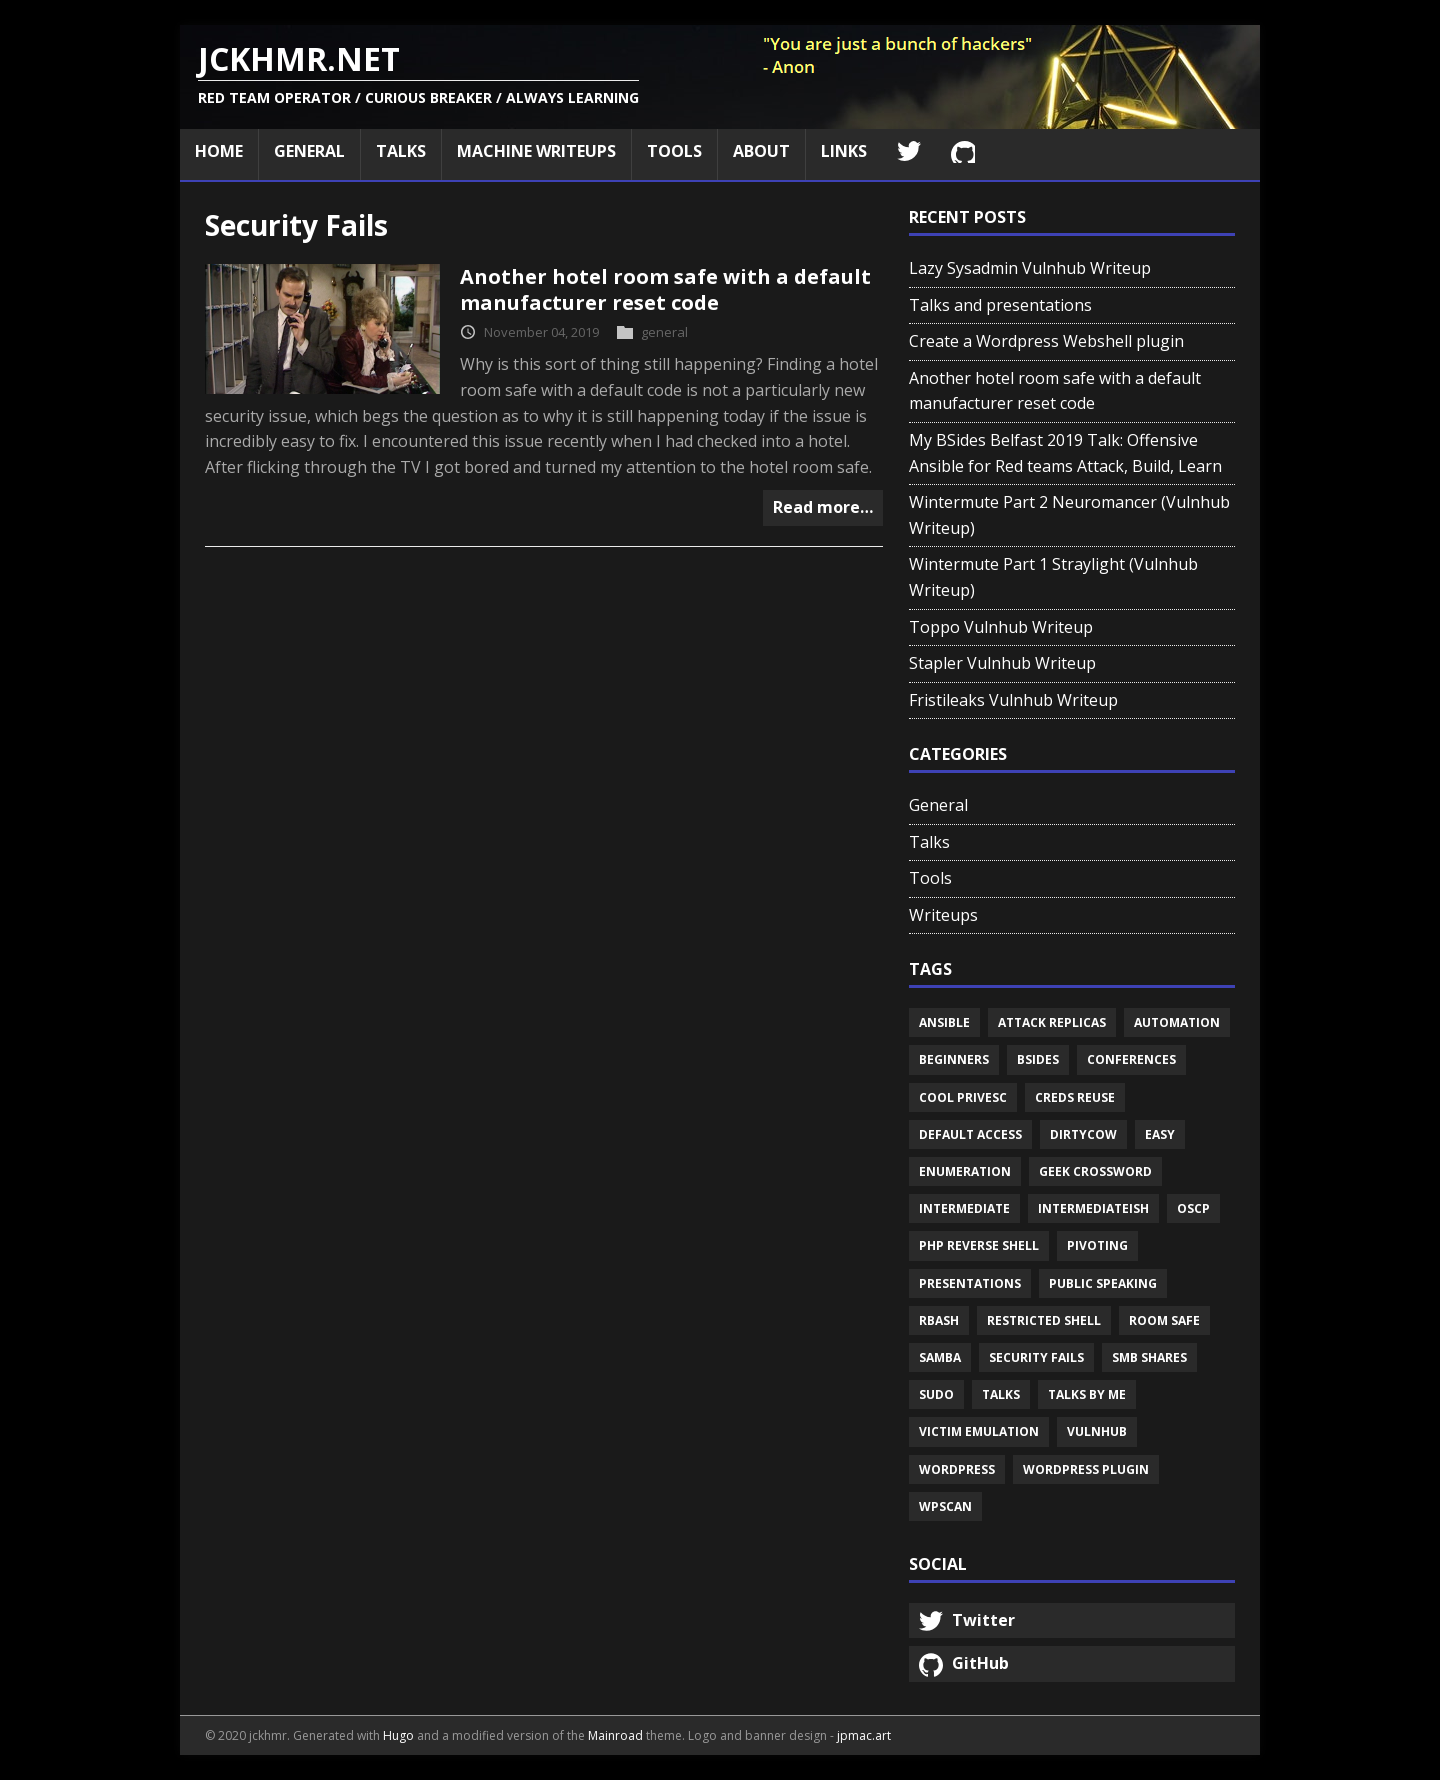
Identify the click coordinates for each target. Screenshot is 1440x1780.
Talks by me (1087, 1394)
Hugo (398, 1735)
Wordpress (957, 1469)
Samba (940, 1357)
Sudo (936, 1394)
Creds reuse (1075, 1097)
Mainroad (615, 1735)
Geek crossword (1095, 1171)
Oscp (1193, 1208)
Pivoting (1097, 1245)
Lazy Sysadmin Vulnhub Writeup (1030, 268)
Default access (970, 1134)
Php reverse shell (979, 1245)
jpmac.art (864, 1735)
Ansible (944, 1022)
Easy (1160, 1134)
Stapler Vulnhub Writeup (1002, 663)
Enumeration (965, 1171)
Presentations (970, 1283)
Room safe (1164, 1320)
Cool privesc (963, 1097)
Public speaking (1103, 1283)
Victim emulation (979, 1431)
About (761, 151)
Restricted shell (1044, 1320)
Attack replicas (1052, 1022)
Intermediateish (1093, 1208)
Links (844, 151)
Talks (401, 151)
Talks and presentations (1000, 305)
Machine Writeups (536, 151)
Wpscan (945, 1506)
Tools (674, 151)
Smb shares (1149, 1357)
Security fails (1036, 1357)
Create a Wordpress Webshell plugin (1046, 341)
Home (219, 151)
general (664, 332)
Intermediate (964, 1208)
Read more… (823, 507)
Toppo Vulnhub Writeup (1001, 627)
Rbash (939, 1320)
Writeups (943, 915)
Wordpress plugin (1086, 1469)
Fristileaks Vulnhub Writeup (1013, 700)
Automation (1177, 1022)
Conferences (1131, 1059)
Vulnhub (1097, 1431)
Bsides (1038, 1059)
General (309, 151)
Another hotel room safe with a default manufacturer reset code (665, 289)
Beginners (954, 1059)
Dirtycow (1083, 1134)
